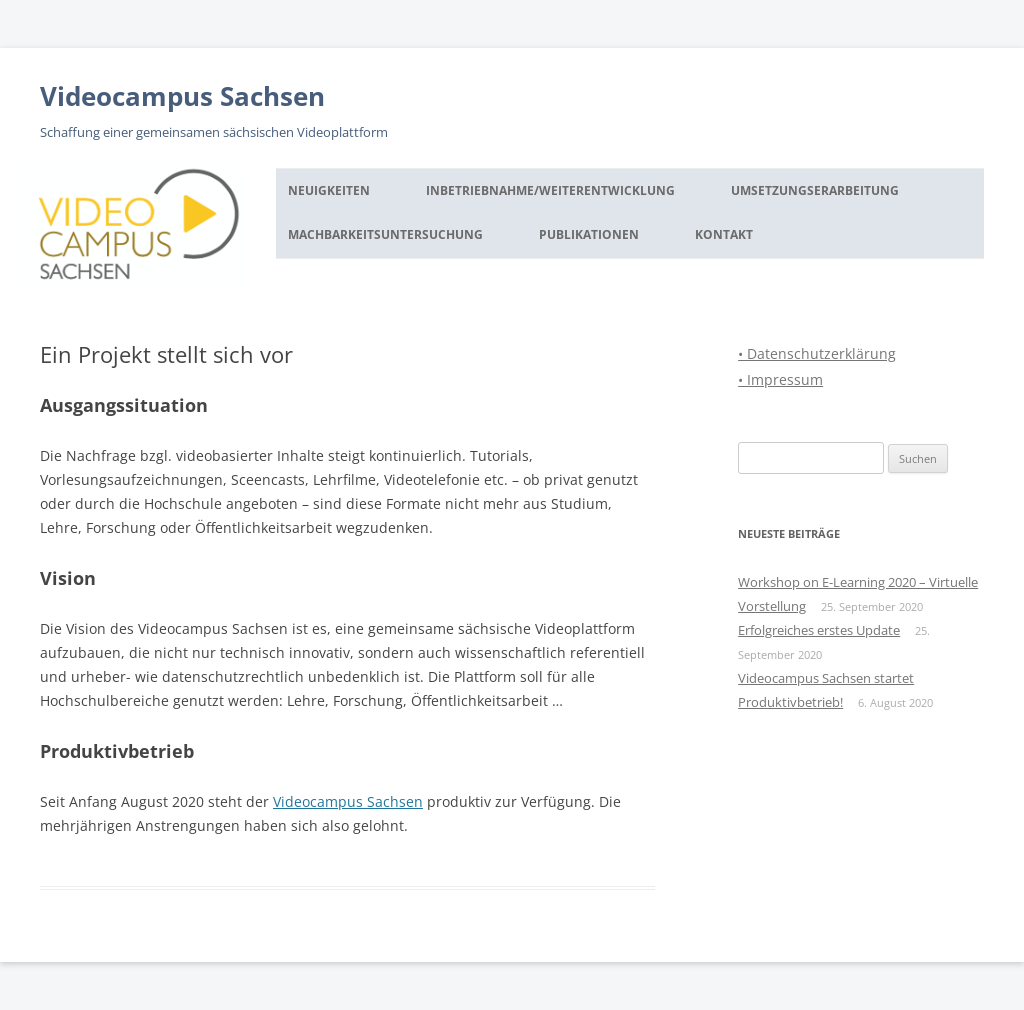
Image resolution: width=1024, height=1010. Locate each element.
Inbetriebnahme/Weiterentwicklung (550, 190)
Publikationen (589, 234)
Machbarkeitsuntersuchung (385, 234)
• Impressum (780, 379)
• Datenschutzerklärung (817, 353)
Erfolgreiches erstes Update (819, 630)
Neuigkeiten (329, 190)
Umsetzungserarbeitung (815, 190)
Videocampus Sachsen (182, 96)
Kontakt (724, 234)
